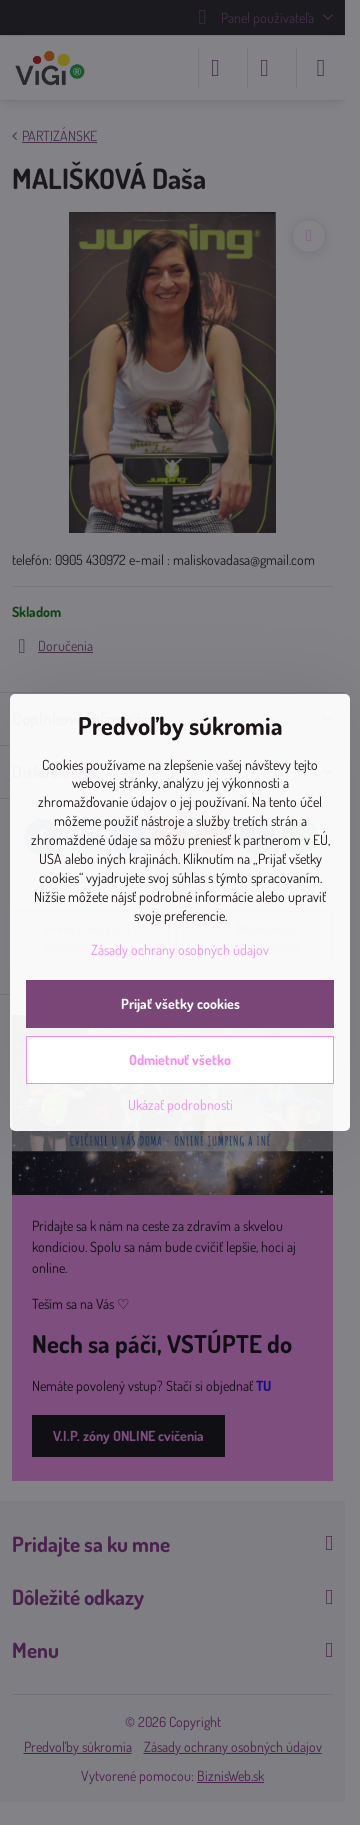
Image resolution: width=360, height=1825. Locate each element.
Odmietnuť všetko (180, 1059)
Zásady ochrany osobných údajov (180, 949)
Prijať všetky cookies (180, 1003)
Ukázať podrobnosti (180, 1104)
